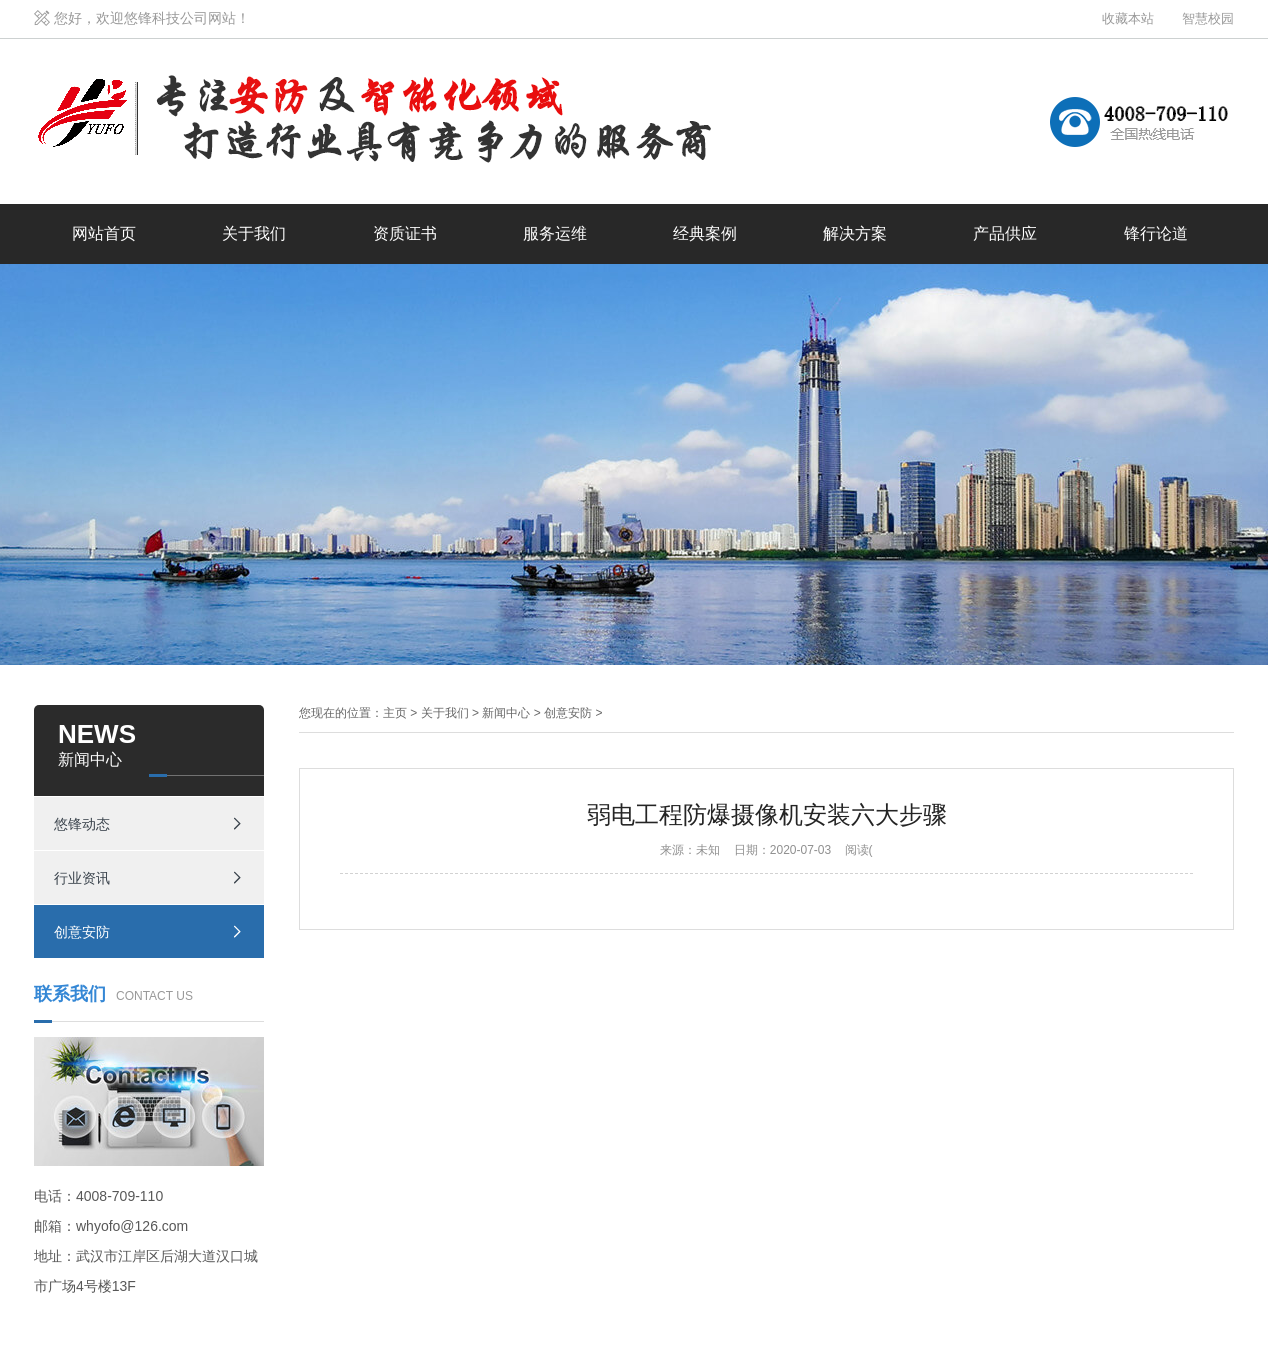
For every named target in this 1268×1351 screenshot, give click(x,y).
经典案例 (705, 233)
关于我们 (254, 233)
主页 (395, 713)
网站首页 (104, 233)
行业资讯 (82, 878)
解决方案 (855, 233)
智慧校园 (1208, 18)
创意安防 (82, 932)
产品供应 (1005, 233)
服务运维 (555, 233)
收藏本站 (1128, 18)
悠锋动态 (82, 824)
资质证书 (405, 233)
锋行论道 (1156, 233)
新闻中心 (506, 713)
